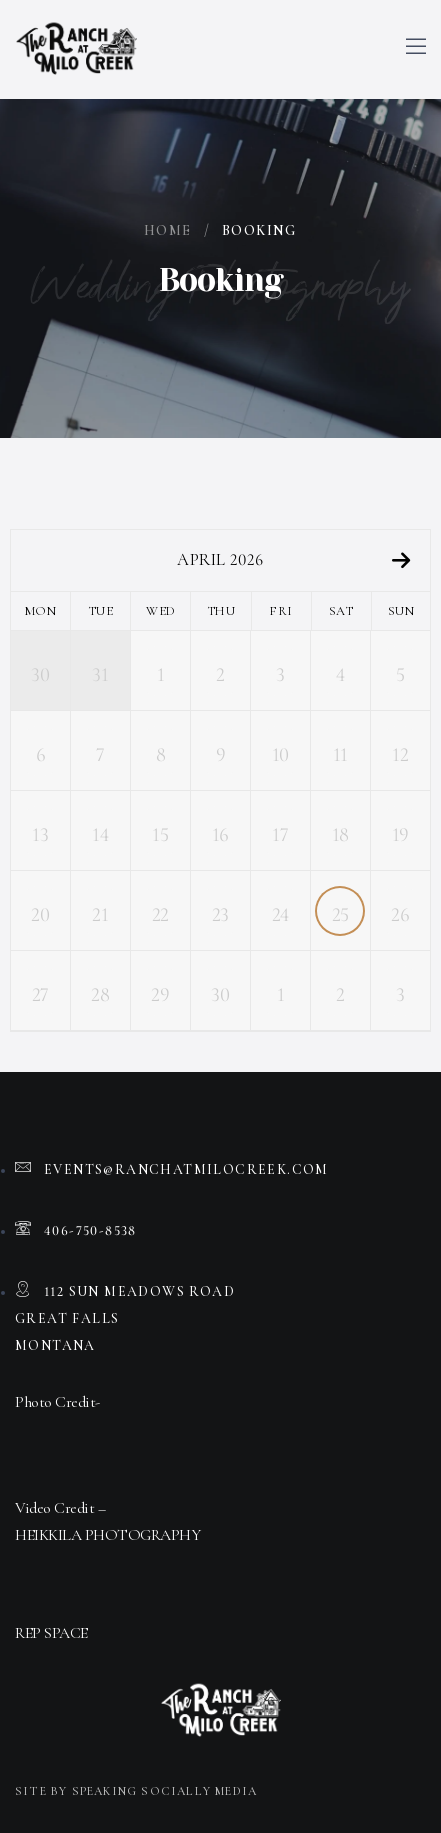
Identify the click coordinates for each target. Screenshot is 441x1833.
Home (168, 230)
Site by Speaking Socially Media (136, 1791)
